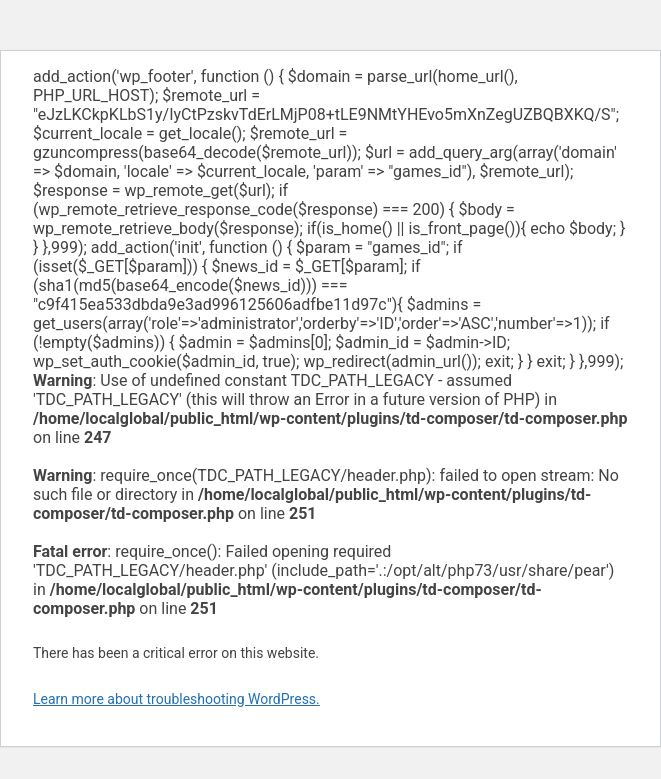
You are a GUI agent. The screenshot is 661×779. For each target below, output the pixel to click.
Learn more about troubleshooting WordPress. (176, 699)
